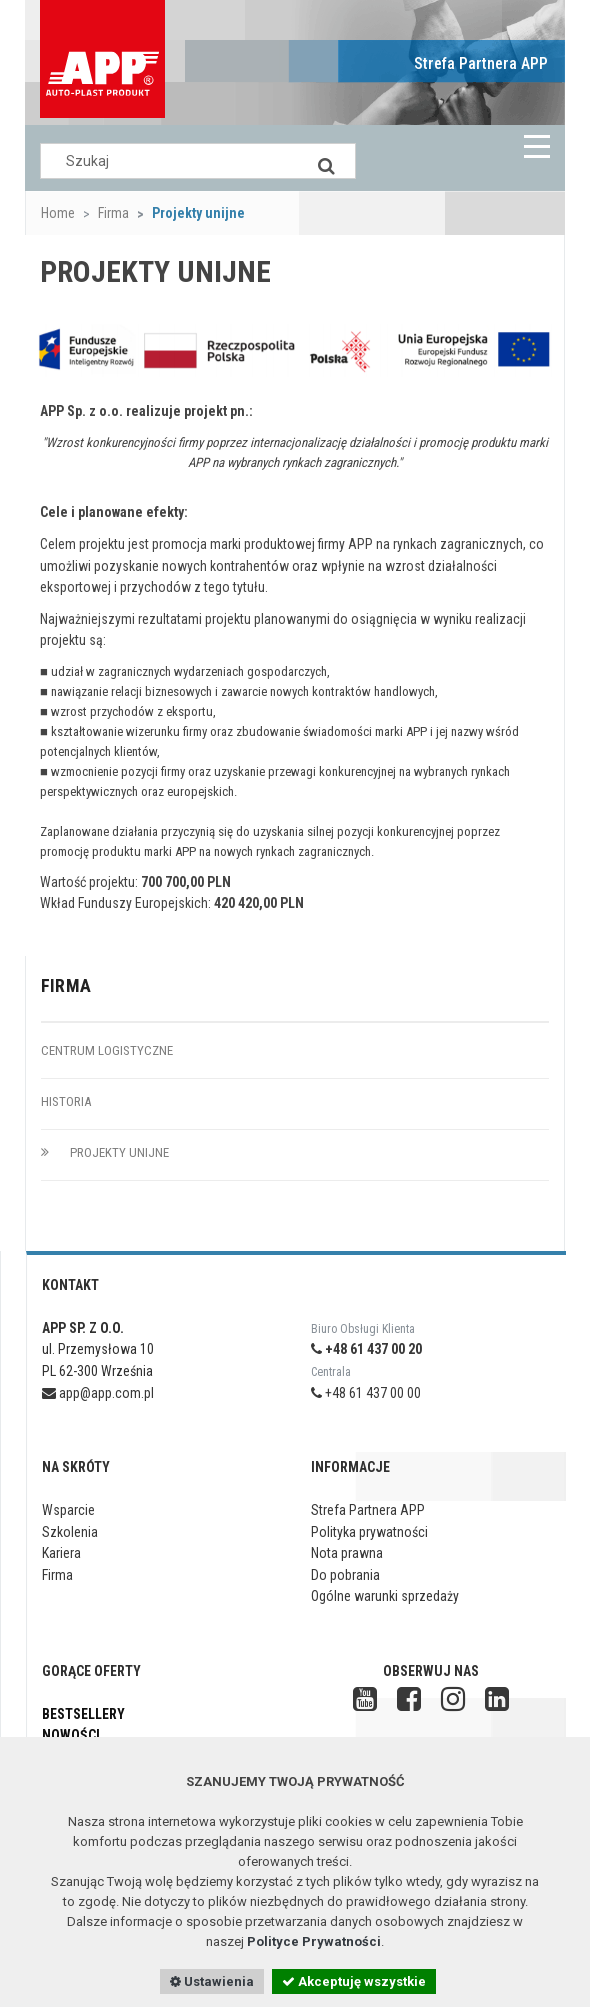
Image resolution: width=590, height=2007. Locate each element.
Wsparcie (68, 1510)
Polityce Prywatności (314, 1941)
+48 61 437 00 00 (366, 1393)
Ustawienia (212, 1981)
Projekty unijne (105, 1152)
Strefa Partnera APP (481, 63)
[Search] (326, 161)
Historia (66, 1101)
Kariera (61, 1553)
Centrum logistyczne (107, 1050)
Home (58, 213)
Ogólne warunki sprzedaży (385, 1596)
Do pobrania (345, 1575)
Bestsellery (83, 1714)
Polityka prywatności (369, 1532)
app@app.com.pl (98, 1393)
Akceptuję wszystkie (354, 1981)
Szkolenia (70, 1532)
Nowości (71, 1735)
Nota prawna (347, 1553)
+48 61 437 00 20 (366, 1349)
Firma (113, 213)
